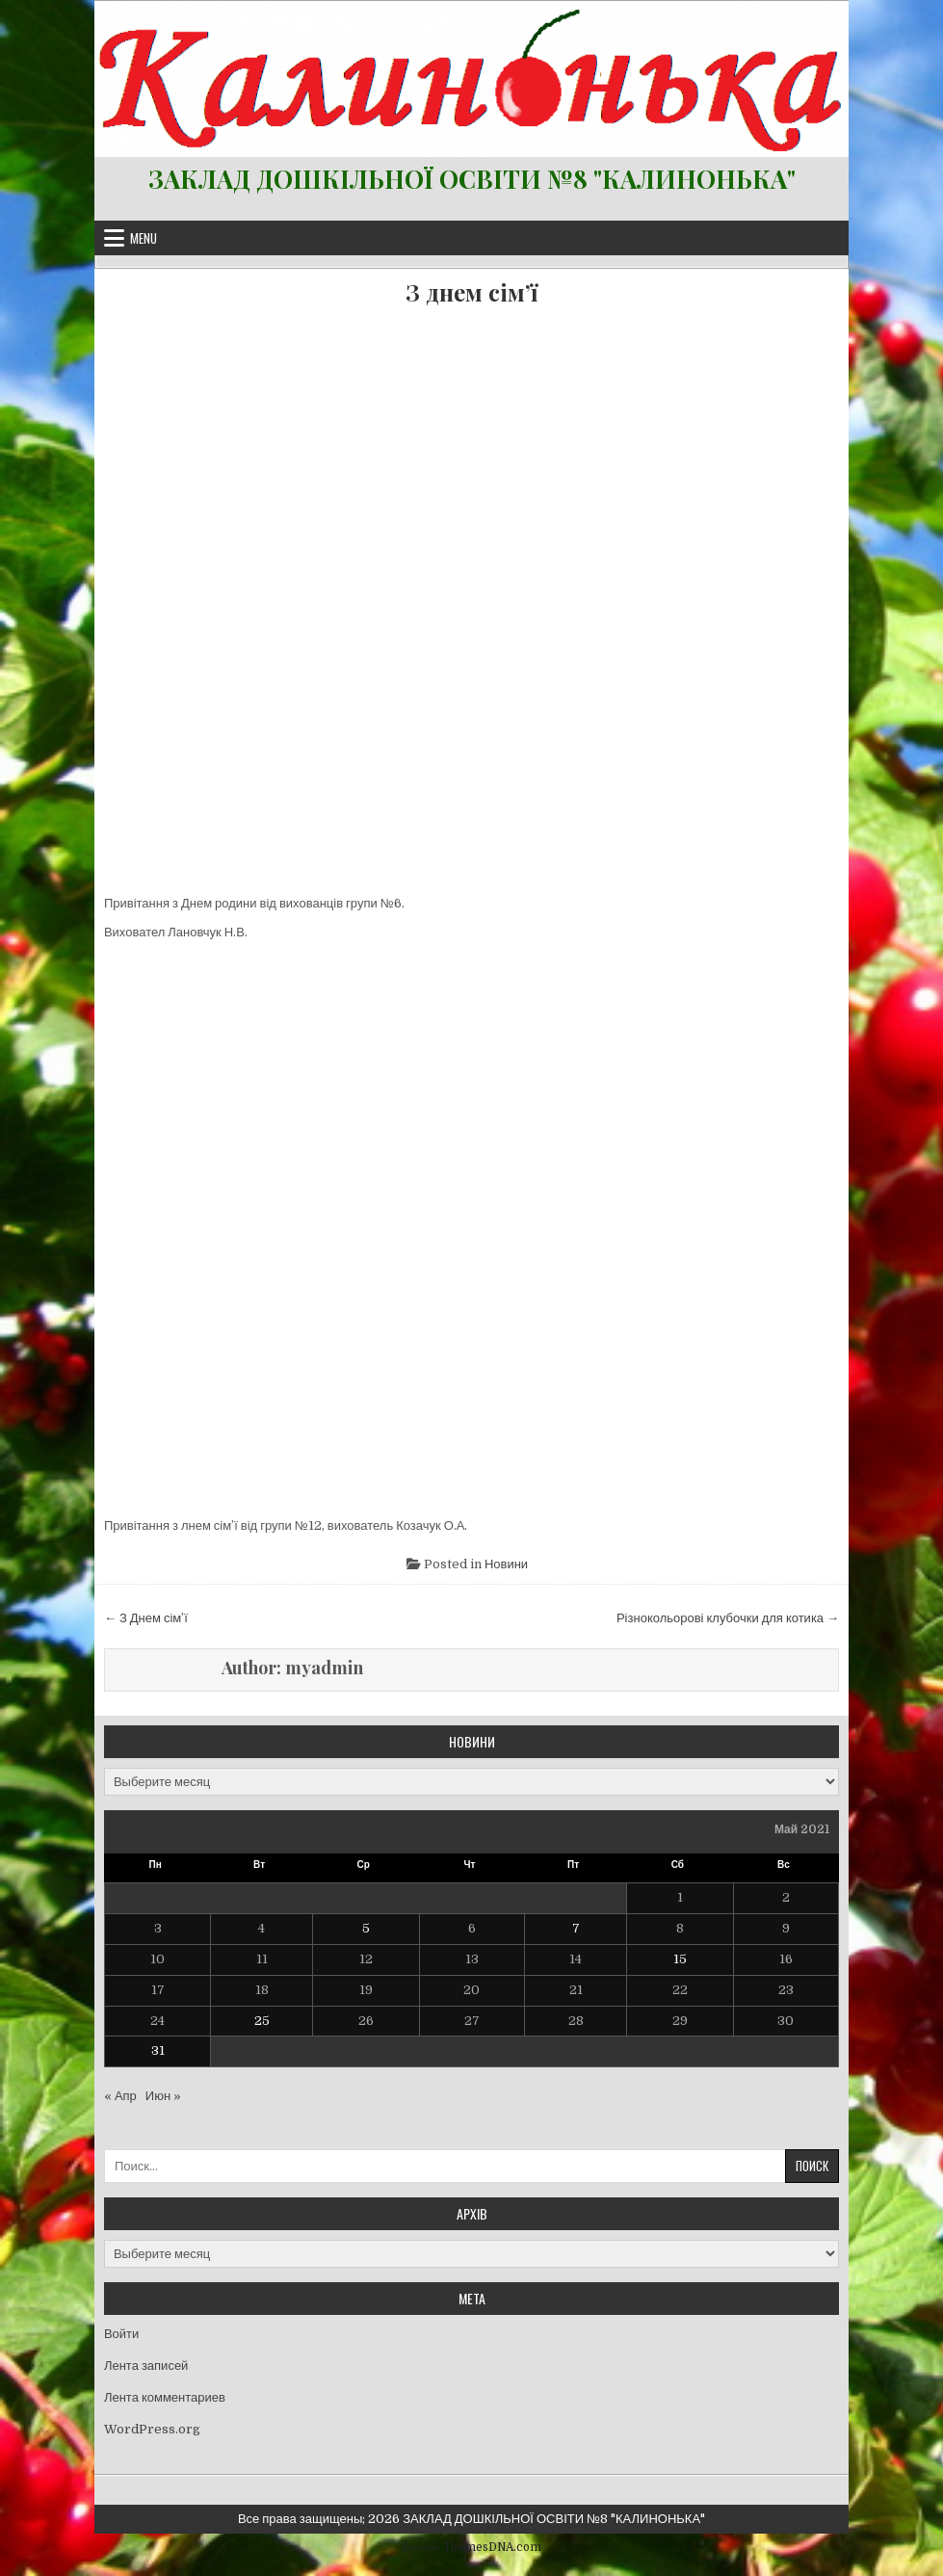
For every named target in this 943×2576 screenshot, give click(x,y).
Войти (121, 2333)
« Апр (120, 2096)
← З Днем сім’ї (146, 1618)
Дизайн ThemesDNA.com (471, 2547)
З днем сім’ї (471, 292)
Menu (143, 238)
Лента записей (146, 2365)
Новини (506, 1564)
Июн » (163, 2096)
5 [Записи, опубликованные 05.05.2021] (366, 1928)
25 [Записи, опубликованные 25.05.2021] (262, 2020)
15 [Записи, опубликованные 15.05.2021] (680, 1959)
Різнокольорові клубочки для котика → (727, 1618)
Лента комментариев (164, 2397)
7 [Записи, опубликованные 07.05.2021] (576, 1928)
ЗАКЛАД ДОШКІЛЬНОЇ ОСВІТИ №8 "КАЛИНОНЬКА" (472, 179)
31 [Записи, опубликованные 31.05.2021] (158, 2050)
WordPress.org (152, 2429)
